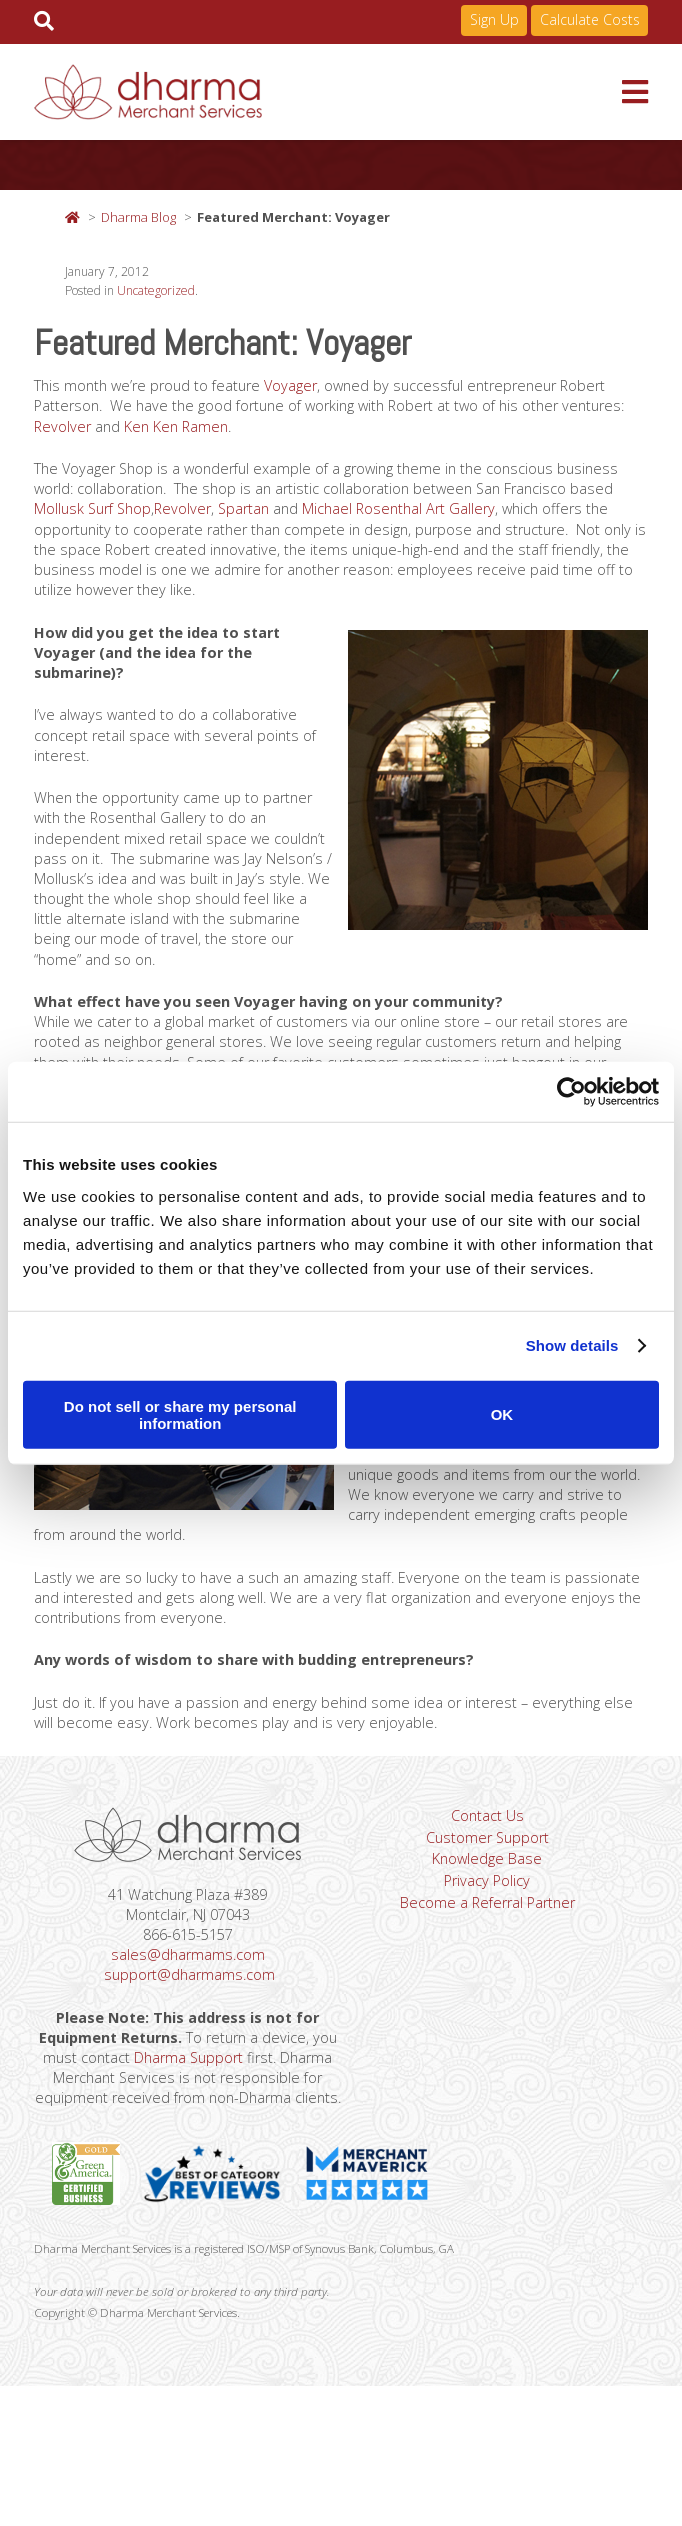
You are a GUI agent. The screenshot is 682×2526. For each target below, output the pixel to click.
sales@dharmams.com (188, 2046)
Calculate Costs (590, 19)
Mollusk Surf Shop (220, 525)
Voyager (310, 390)
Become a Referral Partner (486, 1996)
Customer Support (486, 1924)
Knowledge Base (486, 1948)
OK (502, 1414)
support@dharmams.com (189, 2069)
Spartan (384, 525)
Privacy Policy (486, 1972)
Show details (572, 1345)
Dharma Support (234, 2158)
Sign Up (494, 19)
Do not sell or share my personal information (180, 1414)
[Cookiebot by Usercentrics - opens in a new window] (571, 1092)
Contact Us (486, 1900)
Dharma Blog (138, 217)
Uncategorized (156, 293)
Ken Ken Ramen (256, 435)
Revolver (135, 435)
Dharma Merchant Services (328, 92)
